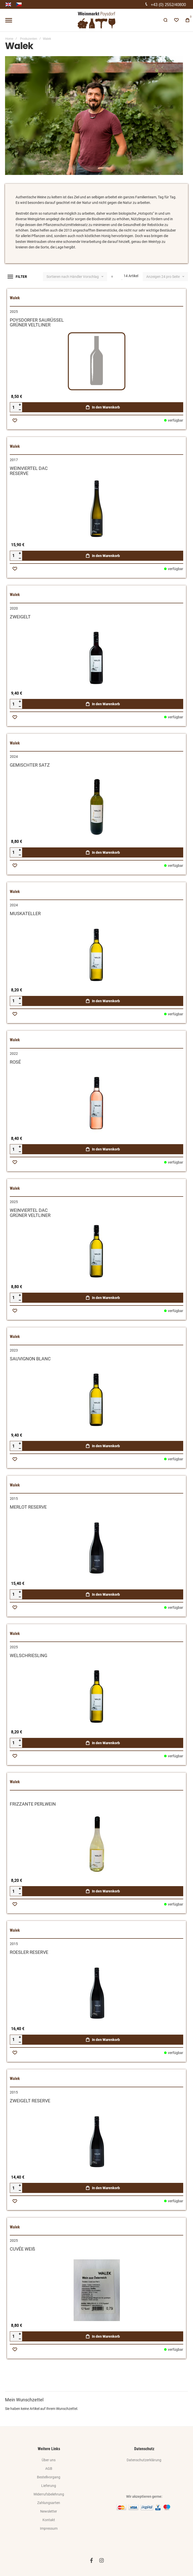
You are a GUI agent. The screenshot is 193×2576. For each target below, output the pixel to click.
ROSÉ (15, 1062)
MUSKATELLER (25, 913)
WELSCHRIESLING (28, 1655)
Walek (15, 297)
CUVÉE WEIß (22, 2249)
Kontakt (48, 2520)
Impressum (49, 2528)
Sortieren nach (57, 277)
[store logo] (96, 20)
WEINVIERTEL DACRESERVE (29, 471)
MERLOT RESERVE (28, 1507)
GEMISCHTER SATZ (30, 765)
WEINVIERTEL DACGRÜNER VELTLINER (30, 1213)
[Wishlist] (176, 20)
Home (9, 39)
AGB (48, 2469)
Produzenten (28, 39)
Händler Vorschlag (85, 277)
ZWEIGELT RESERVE (30, 2100)
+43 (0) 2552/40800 (168, 5)
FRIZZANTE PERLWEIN (33, 1804)
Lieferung (48, 2486)
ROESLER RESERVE (29, 1952)
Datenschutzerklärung (144, 2460)
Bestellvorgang (48, 2477)
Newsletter (48, 2511)
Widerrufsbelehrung (48, 2494)
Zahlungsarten (48, 2503)
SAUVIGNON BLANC (30, 1358)
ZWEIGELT (20, 616)
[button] (15, 420)
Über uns (49, 2460)
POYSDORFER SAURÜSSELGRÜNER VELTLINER (37, 322)
